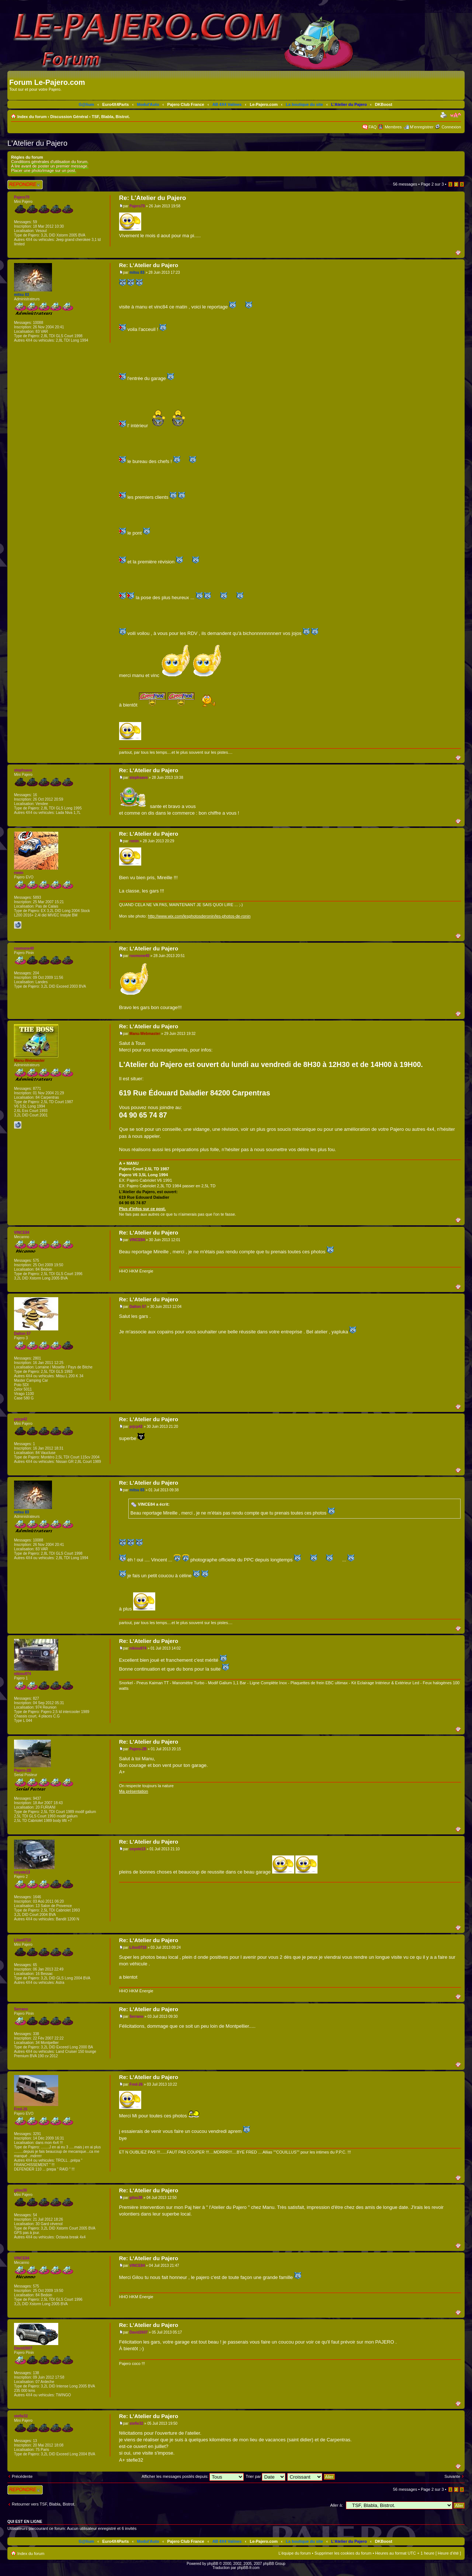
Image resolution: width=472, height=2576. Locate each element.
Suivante (452, 2476)
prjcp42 (136, 1427)
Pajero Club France (185, 104)
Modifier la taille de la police (455, 115)
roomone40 (139, 956)
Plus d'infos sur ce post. (142, 1208)
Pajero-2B (138, 1749)
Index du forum (31, 116)
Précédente (22, 2476)
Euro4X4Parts (115, 104)
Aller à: (336, 2505)
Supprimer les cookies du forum (343, 2553)
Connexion (451, 127)
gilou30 (135, 2198)
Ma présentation (133, 1791)
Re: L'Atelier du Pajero (152, 197)
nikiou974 (137, 1648)
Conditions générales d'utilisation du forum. (49, 161)
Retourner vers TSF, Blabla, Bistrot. (43, 2504)
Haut (460, 252)
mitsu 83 (137, 272)
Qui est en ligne (24, 2521)
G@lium (86, 104)
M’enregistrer (421, 127)
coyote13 (137, 1849)
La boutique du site (304, 104)
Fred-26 (136, 2084)
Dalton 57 (137, 1307)
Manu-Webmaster (144, 1034)
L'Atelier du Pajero (349, 104)
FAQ (372, 127)
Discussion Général (69, 116)
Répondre (25, 184)
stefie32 (136, 2423)
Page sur (432, 184)
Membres (393, 127)
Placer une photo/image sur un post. (43, 170)
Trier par (265, 2476)
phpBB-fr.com (248, 2568)
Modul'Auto (148, 104)
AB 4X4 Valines (227, 104)
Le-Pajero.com (264, 104)
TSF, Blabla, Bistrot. (111, 116)
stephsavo (138, 778)
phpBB (212, 2564)
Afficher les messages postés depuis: (193, 2476)
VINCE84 (137, 1240)
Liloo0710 (137, 1947)
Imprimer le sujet (444, 115)
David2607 (138, 2332)
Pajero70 (137, 206)
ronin (134, 841)
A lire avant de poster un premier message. (49, 166)
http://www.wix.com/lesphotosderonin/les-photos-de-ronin (199, 916)
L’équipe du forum (294, 2553)
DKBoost (383, 104)
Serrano (136, 2016)
